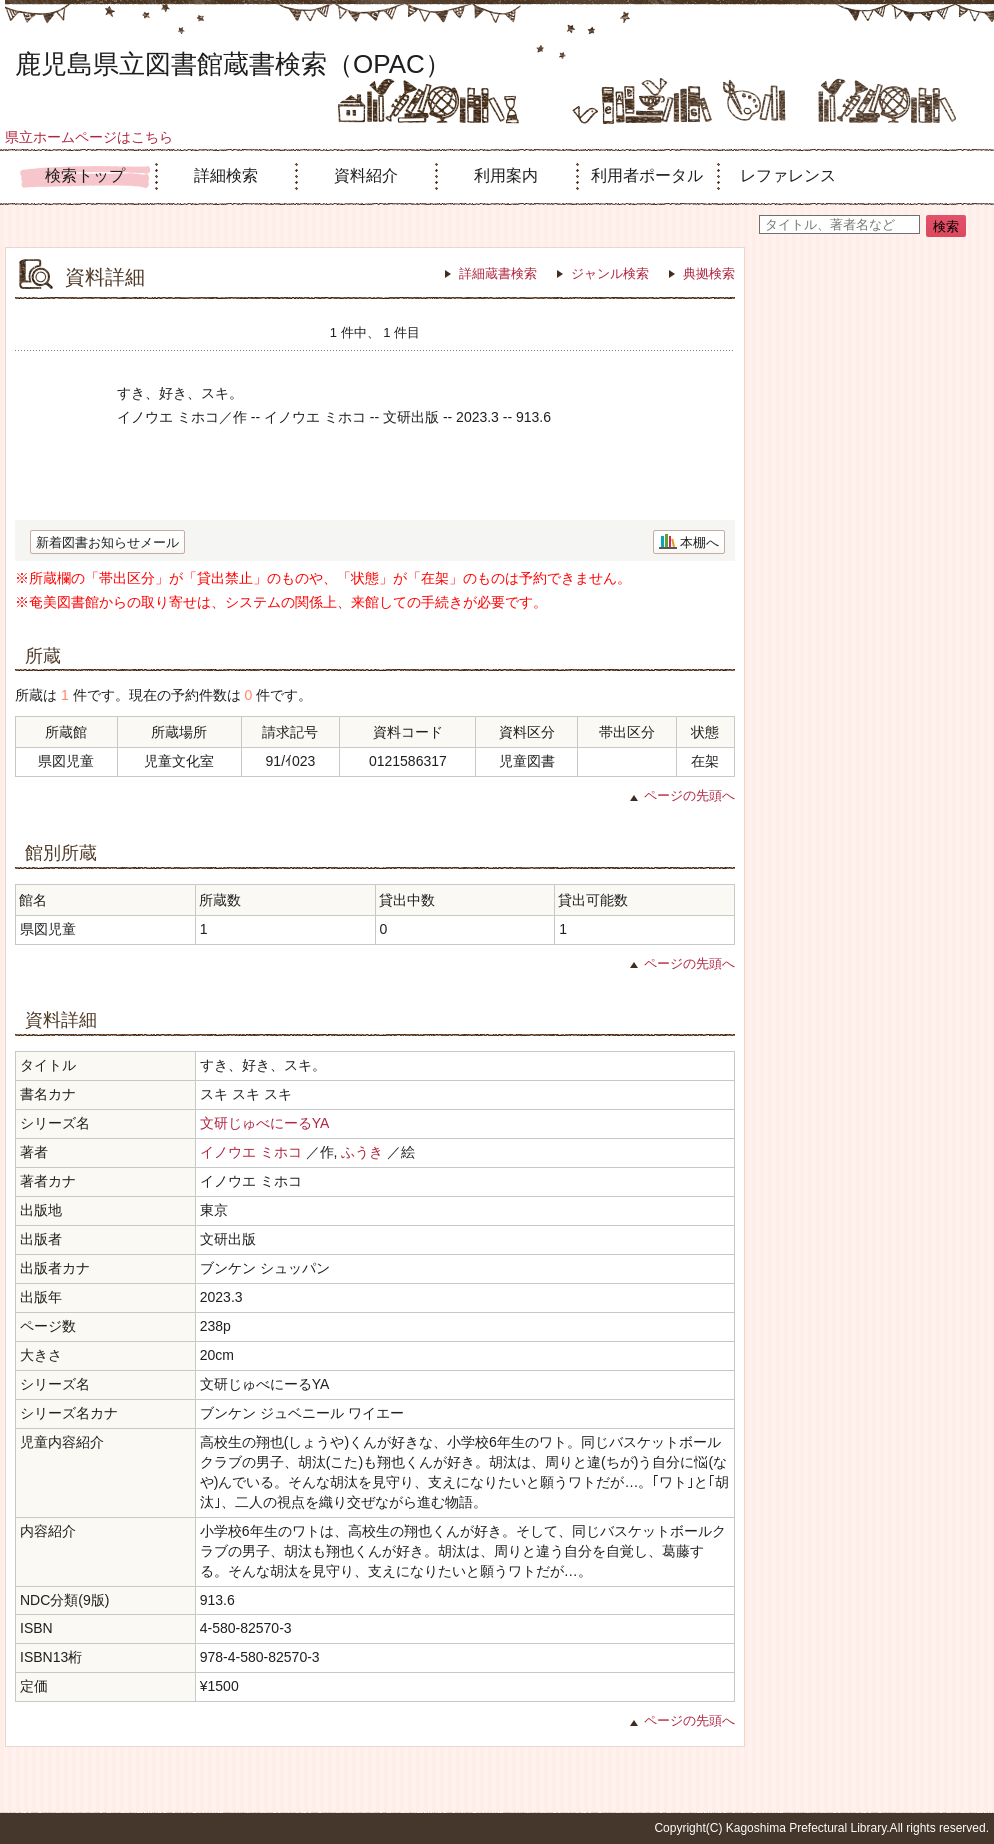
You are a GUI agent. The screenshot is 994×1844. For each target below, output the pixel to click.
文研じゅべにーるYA (265, 1123)
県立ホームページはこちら (89, 137)
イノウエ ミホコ (251, 1152)
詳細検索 (226, 175)
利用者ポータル (647, 175)
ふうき (362, 1152)
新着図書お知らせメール (107, 542)
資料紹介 (366, 175)
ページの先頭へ (689, 795)
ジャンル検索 (610, 273)
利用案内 (506, 175)
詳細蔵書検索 (498, 273)
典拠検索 (709, 273)
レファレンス (788, 175)
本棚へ (699, 542)
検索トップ (85, 175)
